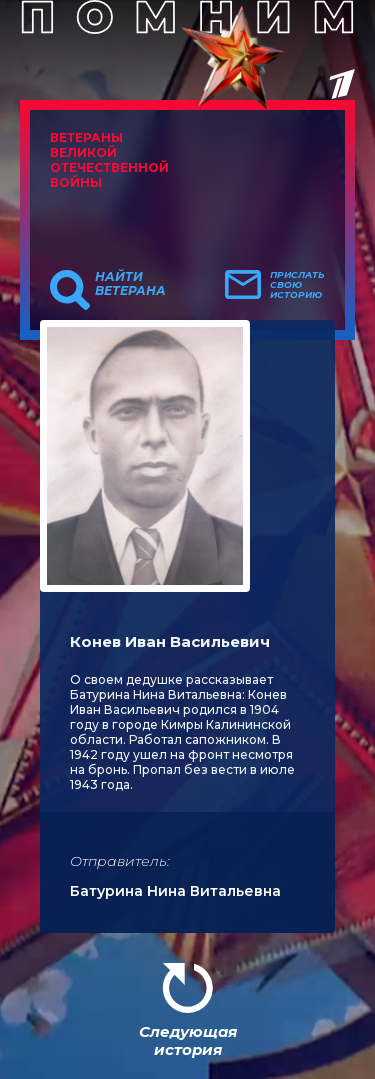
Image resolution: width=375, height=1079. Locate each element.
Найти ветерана (130, 284)
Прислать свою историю (297, 285)
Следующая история (188, 1040)
